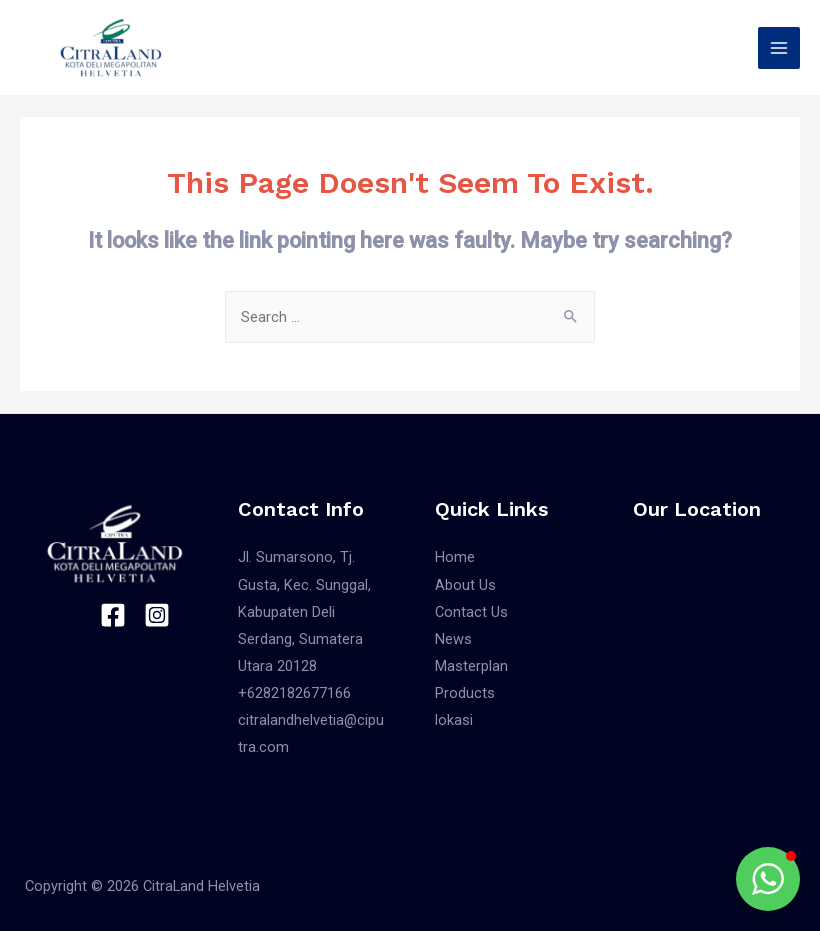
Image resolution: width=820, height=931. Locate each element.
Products (465, 693)
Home (455, 557)
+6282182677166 (294, 693)
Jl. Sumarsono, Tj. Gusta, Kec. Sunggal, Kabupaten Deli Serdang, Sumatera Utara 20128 (304, 611)
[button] (768, 879)
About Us (465, 585)
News (453, 639)
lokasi (454, 720)
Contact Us (471, 612)
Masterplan (471, 666)
